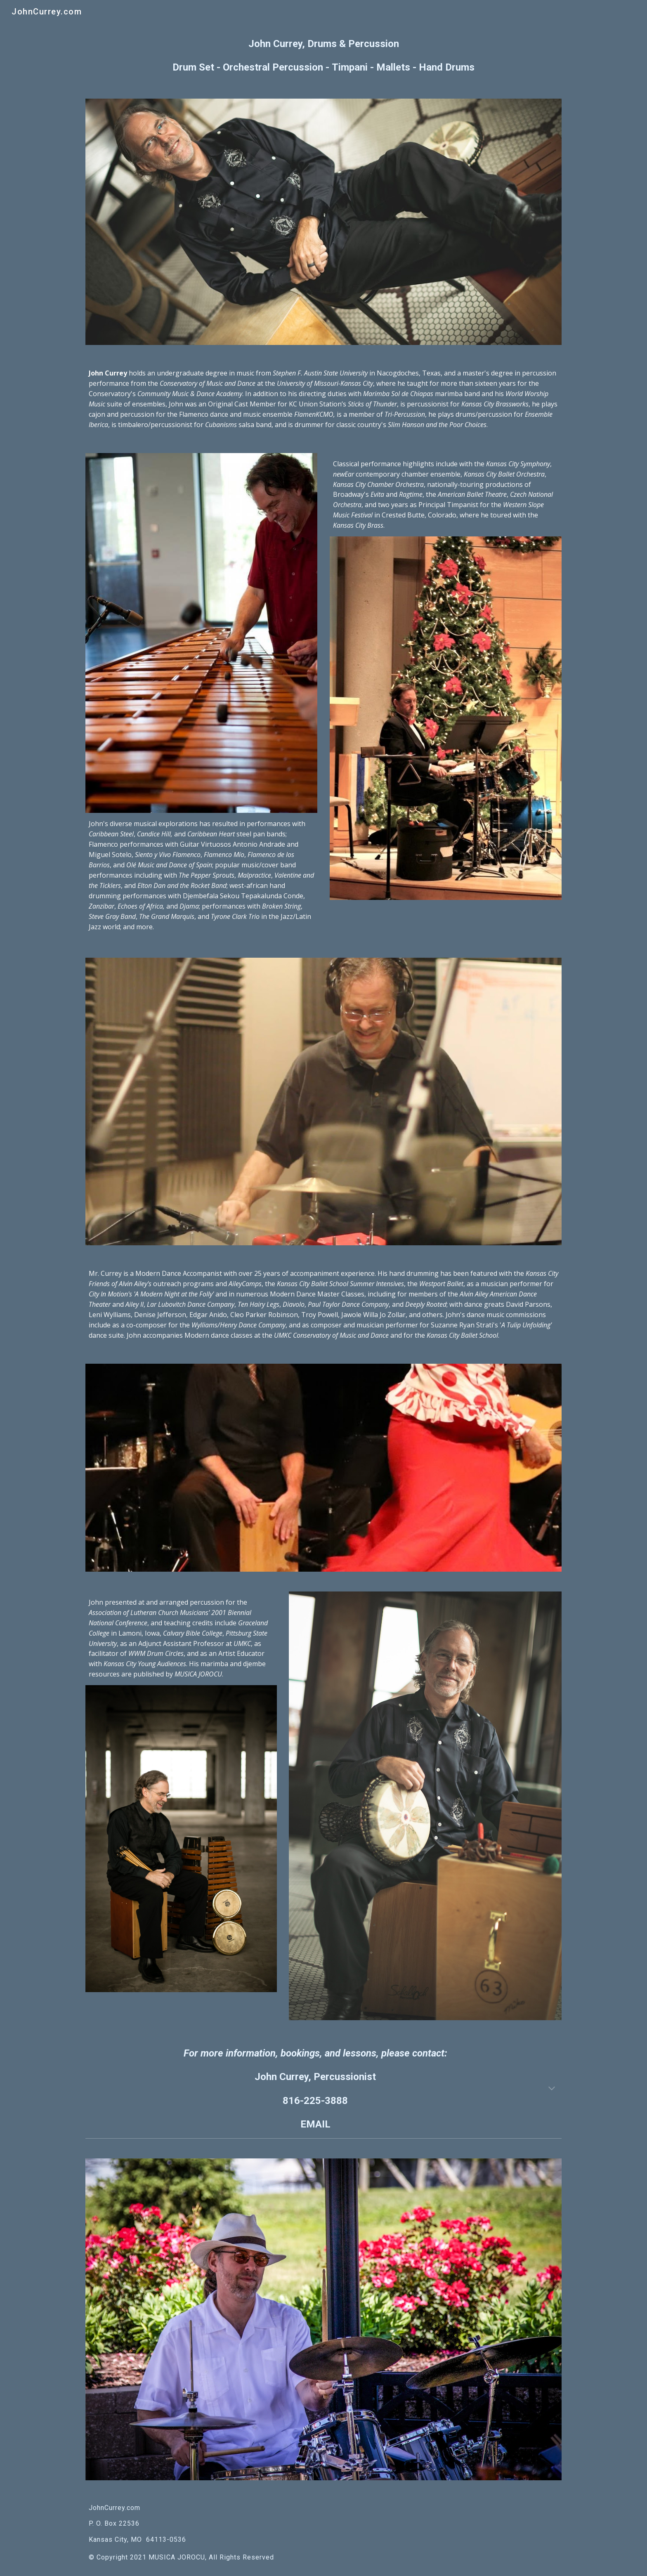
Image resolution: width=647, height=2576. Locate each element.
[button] (552, 2089)
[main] (323, 56)
